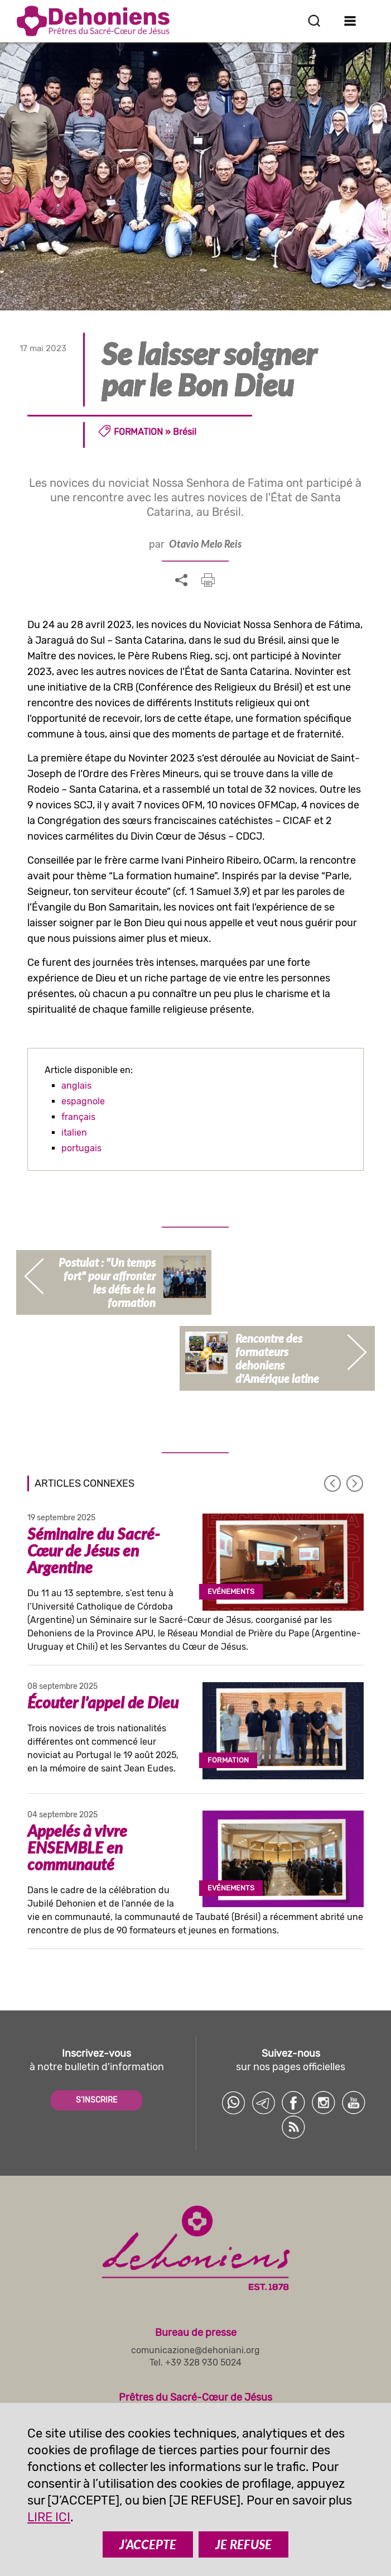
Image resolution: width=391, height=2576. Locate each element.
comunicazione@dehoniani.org (195, 2350)
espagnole (83, 1101)
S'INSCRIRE (96, 2100)
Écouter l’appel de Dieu (102, 1702)
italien (74, 1132)
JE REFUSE (243, 2544)
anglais (76, 1085)
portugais (81, 1148)
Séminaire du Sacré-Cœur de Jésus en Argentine (93, 1550)
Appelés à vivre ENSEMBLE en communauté (77, 1847)
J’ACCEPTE (147, 2544)
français (78, 1117)
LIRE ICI (48, 2517)
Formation (138, 432)
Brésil (184, 432)
